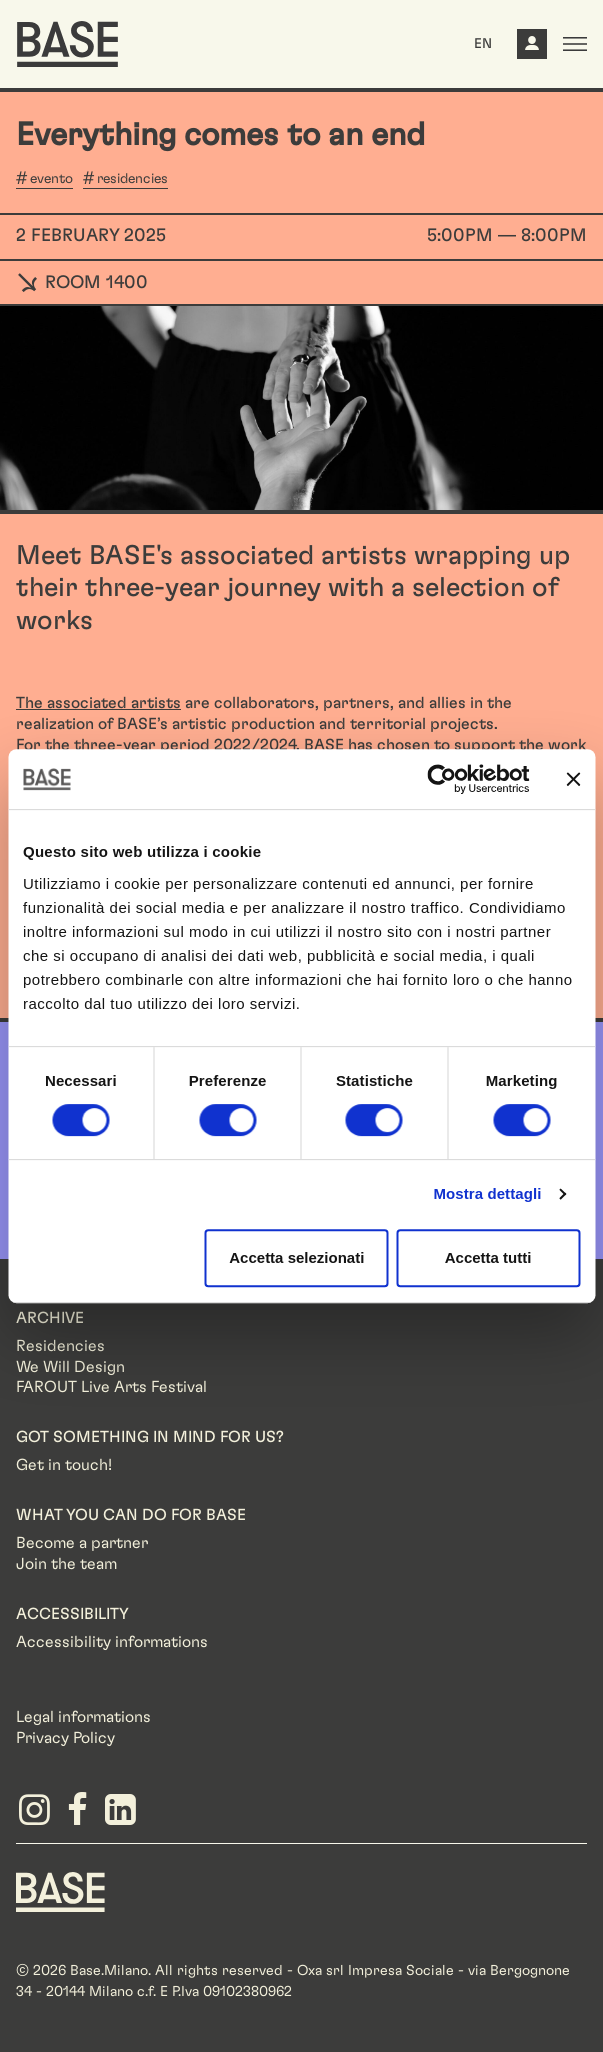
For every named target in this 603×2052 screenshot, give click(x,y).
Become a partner (82, 1543)
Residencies (60, 1346)
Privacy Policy (65, 1738)
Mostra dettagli (487, 1193)
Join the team (66, 1564)
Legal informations (83, 1717)
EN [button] (483, 44)
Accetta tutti (488, 1257)
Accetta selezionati (296, 1257)
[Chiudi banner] (573, 779)
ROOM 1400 (82, 283)
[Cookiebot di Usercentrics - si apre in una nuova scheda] (441, 779)
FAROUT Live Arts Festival (111, 1387)
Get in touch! (64, 1465)
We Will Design (70, 1367)
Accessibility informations (112, 1642)
